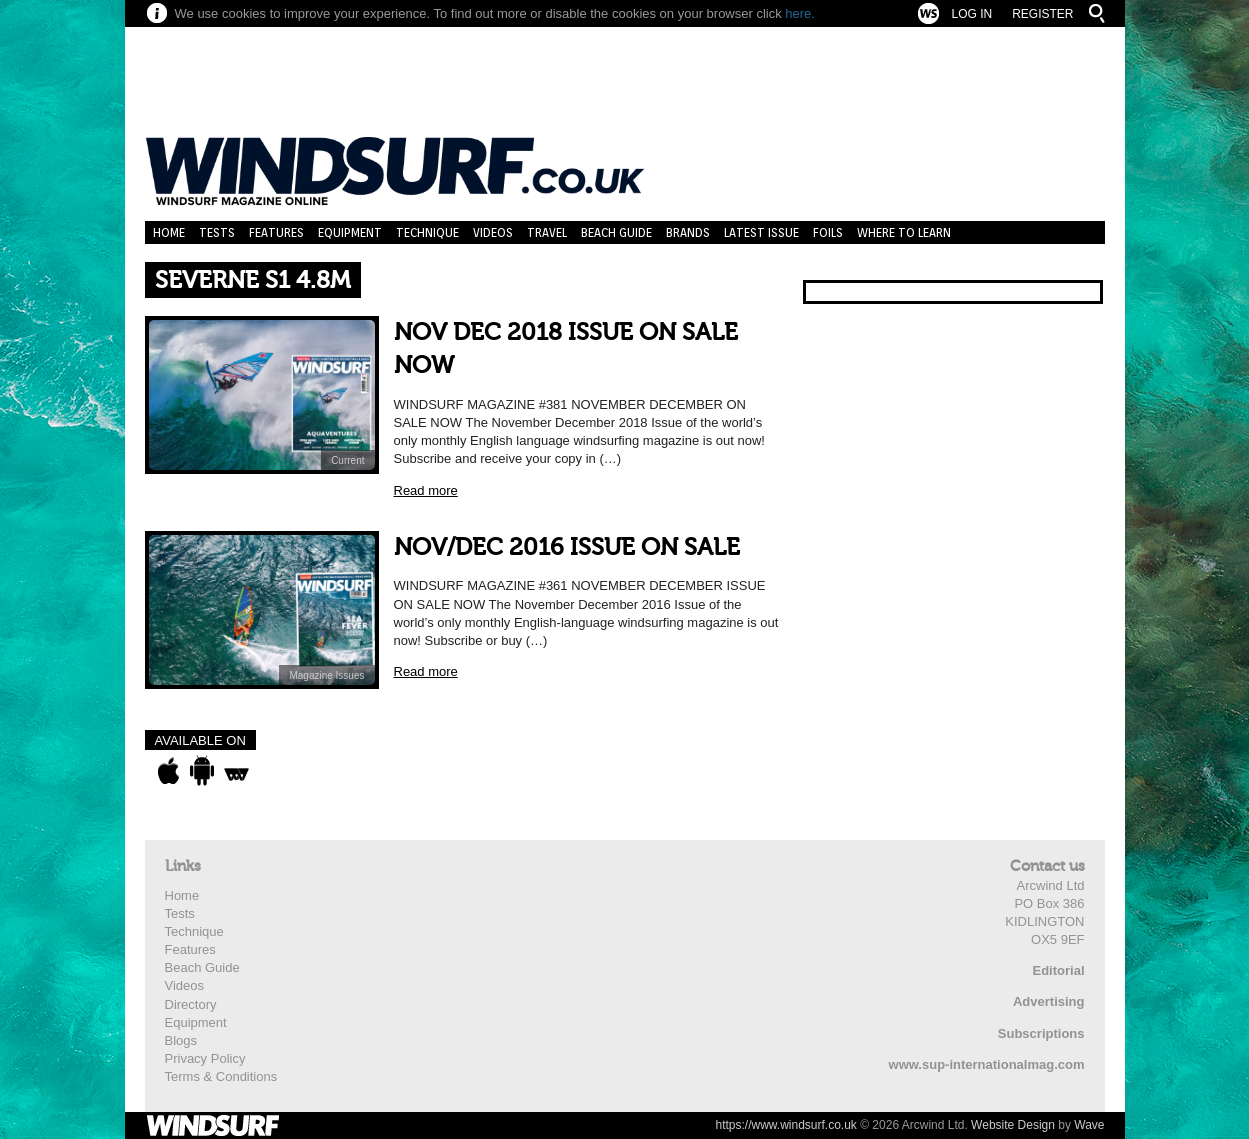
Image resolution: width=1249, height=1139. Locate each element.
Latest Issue (761, 232)
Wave (1089, 1125)
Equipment (350, 232)
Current (347, 460)
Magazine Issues (326, 675)
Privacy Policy (205, 1058)
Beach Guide (616, 232)
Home (169, 232)
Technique (427, 232)
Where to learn (904, 232)
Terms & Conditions (221, 1076)
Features (276, 232)
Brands (688, 232)
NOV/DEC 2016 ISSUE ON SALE (567, 547)
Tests (217, 232)
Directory (191, 1004)
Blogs (181, 1040)
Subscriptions (1041, 1033)
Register (1042, 14)
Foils (828, 232)
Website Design (1013, 1125)
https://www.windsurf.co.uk (785, 1125)
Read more (426, 490)
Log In (971, 14)
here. (800, 13)
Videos (493, 232)
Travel (547, 232)
